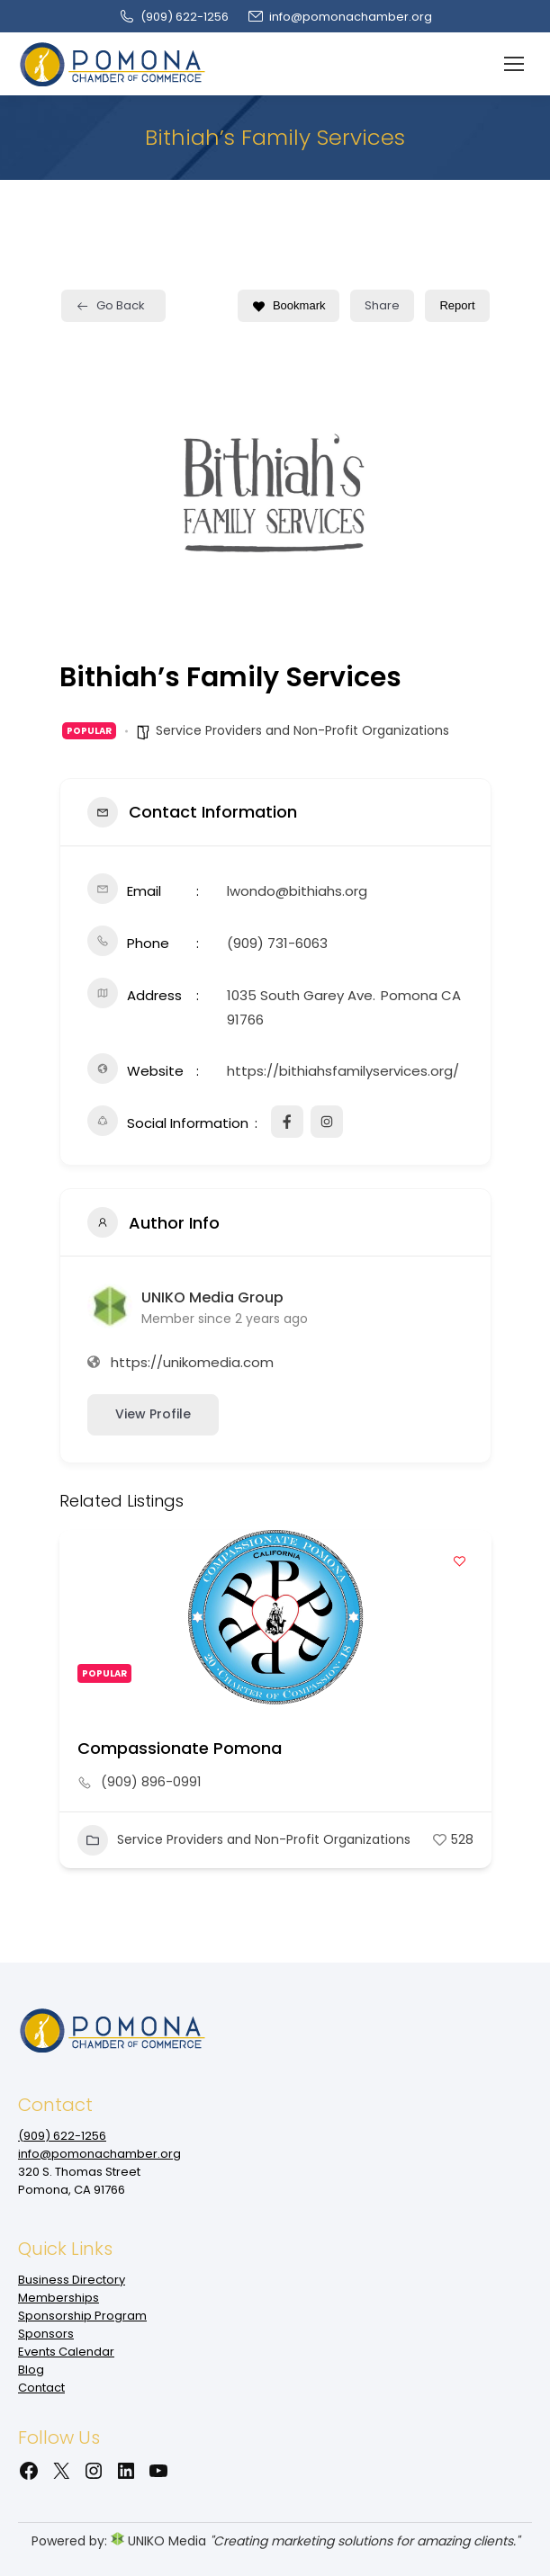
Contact (41, 2387)
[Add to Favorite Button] (459, 1561)
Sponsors (46, 2333)
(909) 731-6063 (277, 943)
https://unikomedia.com (192, 1362)
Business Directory (71, 2279)
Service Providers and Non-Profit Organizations (302, 730)
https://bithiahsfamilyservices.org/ (343, 1070)
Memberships (58, 2297)
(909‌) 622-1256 (173, 16)
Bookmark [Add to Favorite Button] (289, 305)
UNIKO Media (158, 2541)
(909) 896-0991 (151, 1782)
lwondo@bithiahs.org (297, 890)
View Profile (153, 1414)
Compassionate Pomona (179, 1748)
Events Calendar (66, 2351)
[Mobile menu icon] (514, 64)
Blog (31, 2369)
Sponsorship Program (82, 2315)
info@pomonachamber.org (339, 16)
